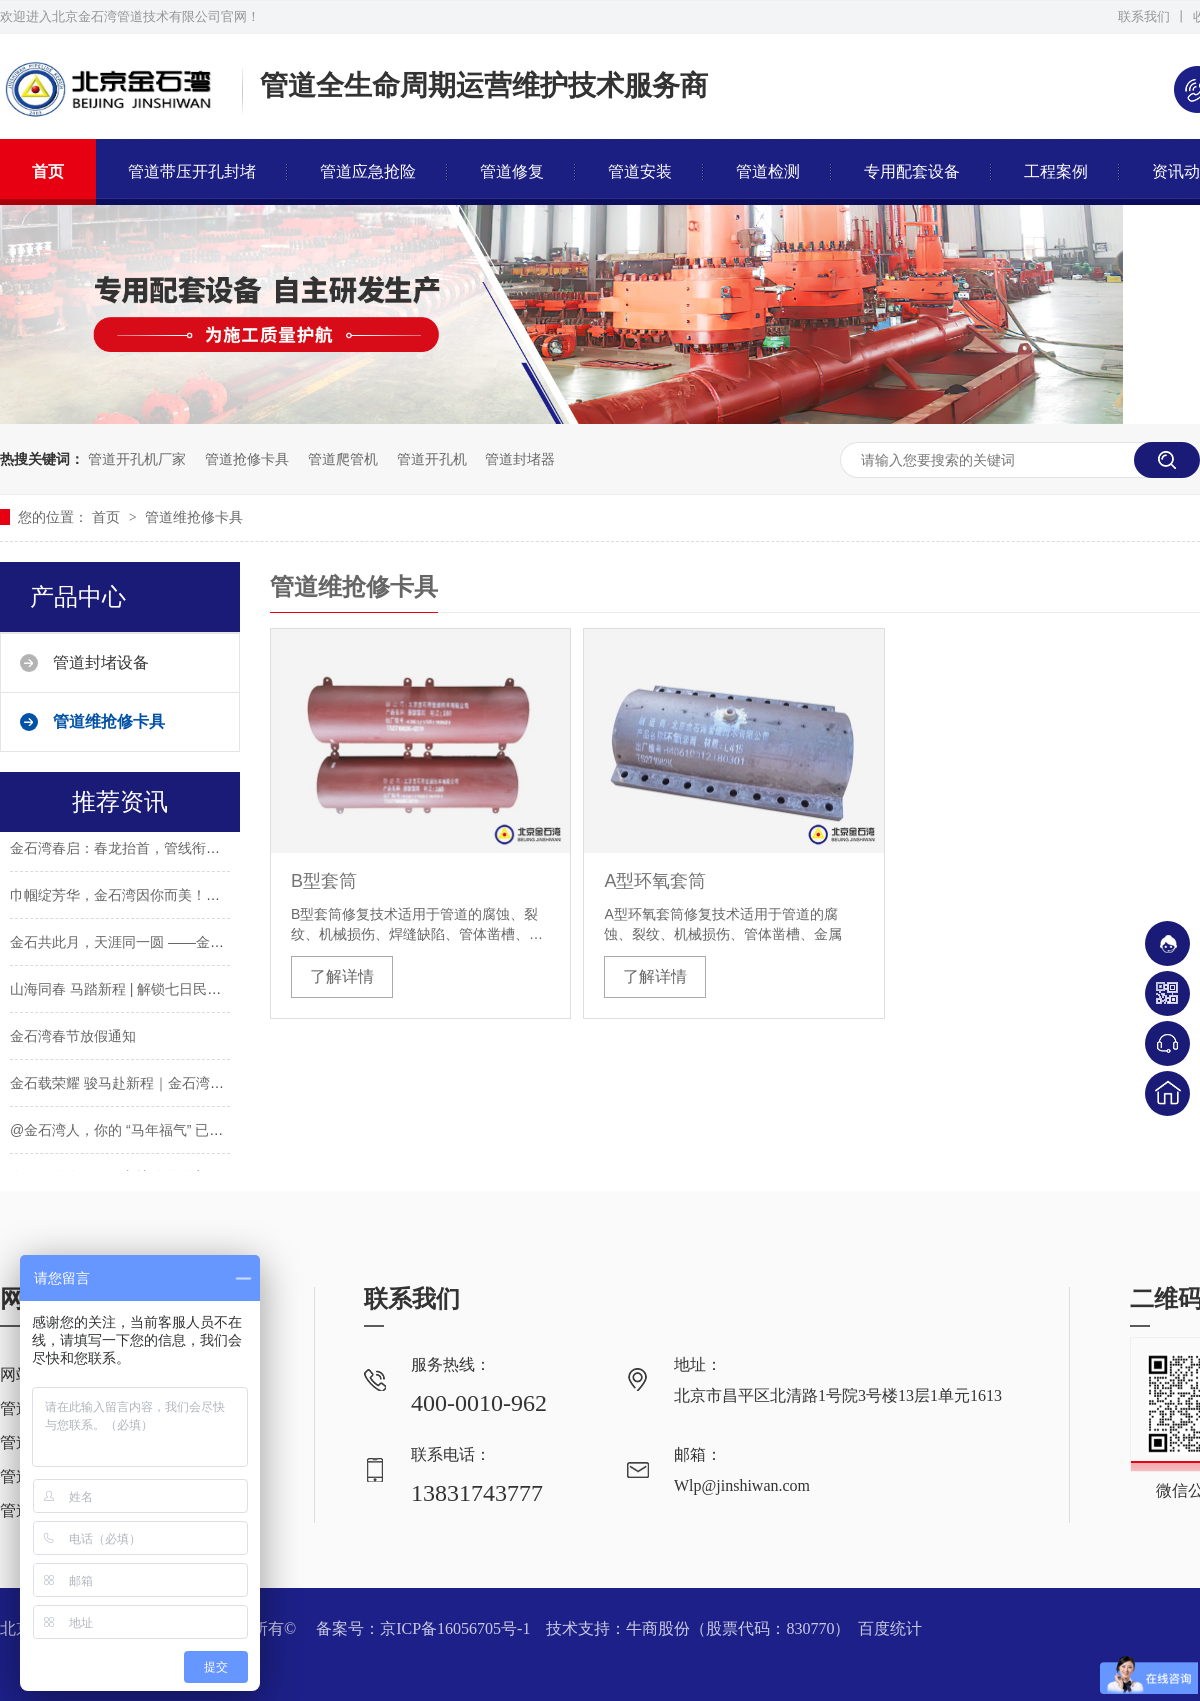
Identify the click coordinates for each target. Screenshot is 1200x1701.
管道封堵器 (520, 459)
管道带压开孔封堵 (192, 171)
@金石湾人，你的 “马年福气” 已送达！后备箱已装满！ (179, 1132)
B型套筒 (324, 881)
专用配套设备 (912, 171)
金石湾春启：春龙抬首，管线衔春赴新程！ (143, 850)
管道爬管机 (343, 459)
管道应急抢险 (368, 171)
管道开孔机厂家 (137, 459)
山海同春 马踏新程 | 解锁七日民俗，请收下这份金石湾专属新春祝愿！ (227, 991)
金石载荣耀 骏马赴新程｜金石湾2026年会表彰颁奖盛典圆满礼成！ (216, 1085)
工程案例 (1056, 171)
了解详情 (342, 976)
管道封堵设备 (101, 662)
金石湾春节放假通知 (73, 1038)
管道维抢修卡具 (194, 517)
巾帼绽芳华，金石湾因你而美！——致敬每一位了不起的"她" (197, 897)
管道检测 (768, 171)
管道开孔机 (432, 459)
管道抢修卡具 (247, 459)
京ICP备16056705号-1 (455, 1628)
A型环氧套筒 (655, 881)
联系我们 (1144, 16)
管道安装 (640, 171)
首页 (48, 171)
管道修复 (512, 171)
